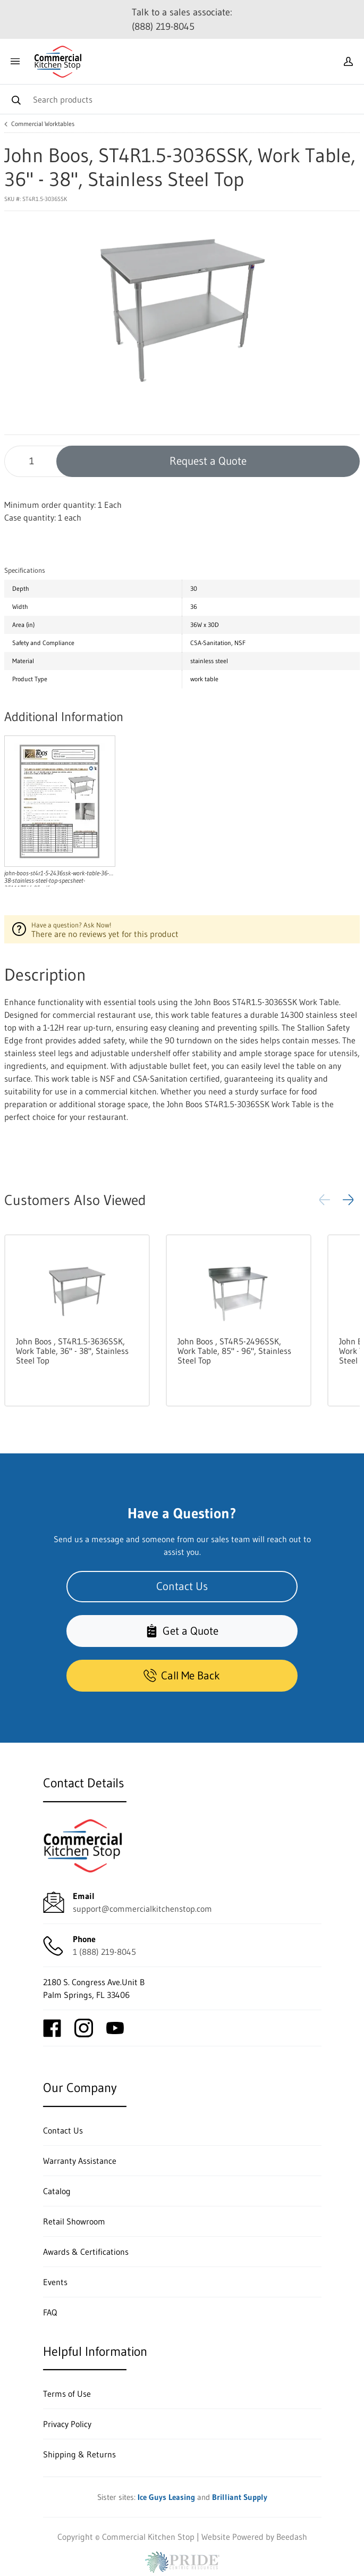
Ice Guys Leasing (166, 2497)
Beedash (291, 2536)
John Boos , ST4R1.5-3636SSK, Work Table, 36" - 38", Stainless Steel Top (72, 1350)
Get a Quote (181, 1631)
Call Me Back (181, 1675)
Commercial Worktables (42, 124)
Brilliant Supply (239, 2497)
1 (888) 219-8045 (104, 1951)
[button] (348, 1199)
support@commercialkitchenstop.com (142, 1908)
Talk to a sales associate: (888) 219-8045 (182, 19)
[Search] (182, 99)
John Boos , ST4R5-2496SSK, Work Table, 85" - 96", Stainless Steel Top (234, 1350)
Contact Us (182, 1586)
